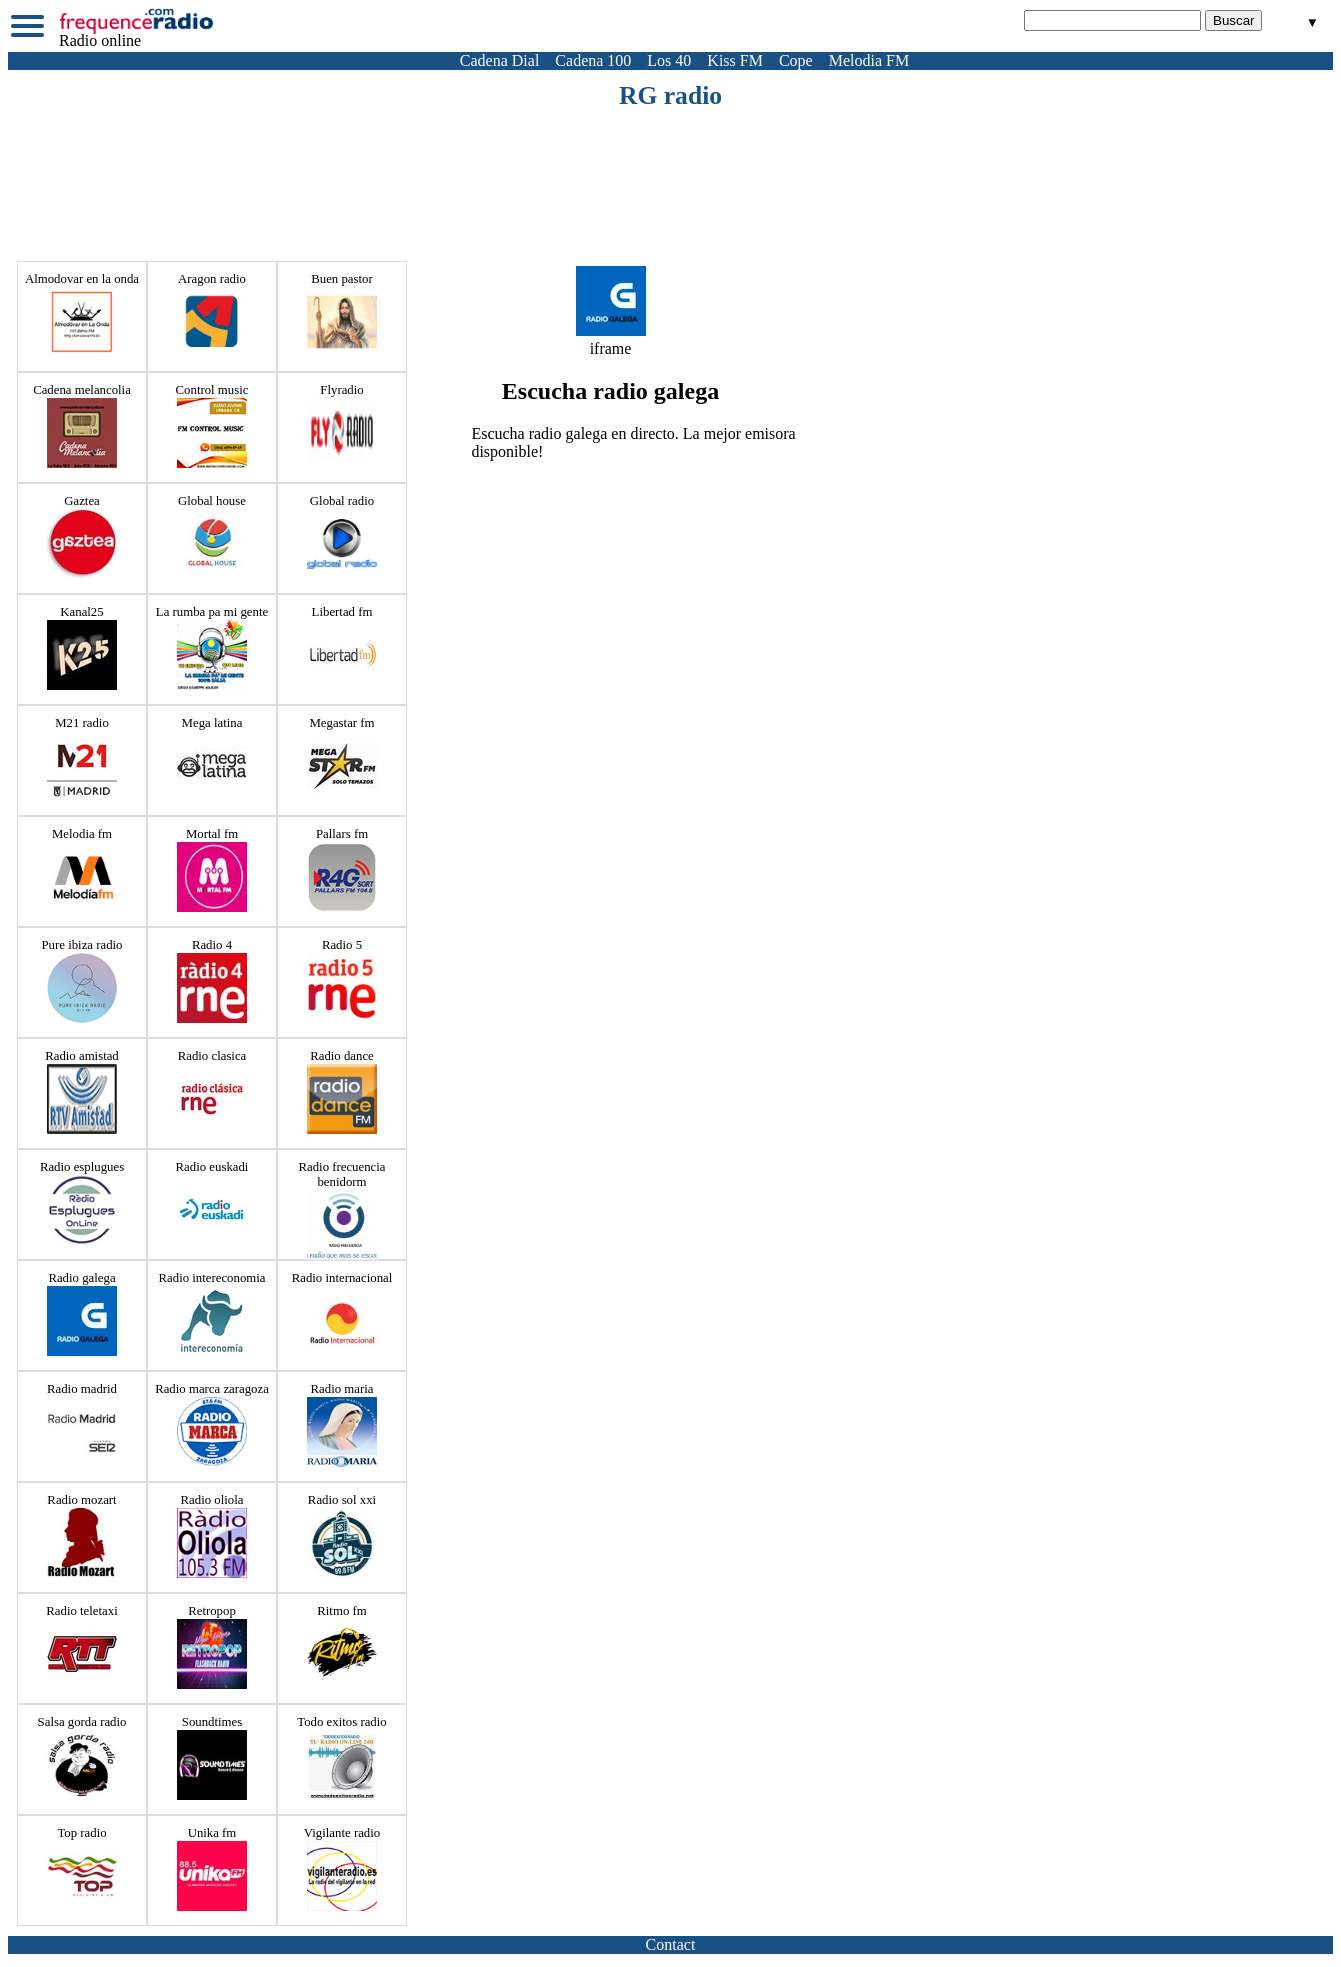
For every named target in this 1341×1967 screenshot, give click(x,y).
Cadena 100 (593, 60)
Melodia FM (869, 60)
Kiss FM (735, 60)
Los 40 (669, 60)
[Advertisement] (671, 166)
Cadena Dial (500, 60)
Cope (796, 60)
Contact (671, 1944)
